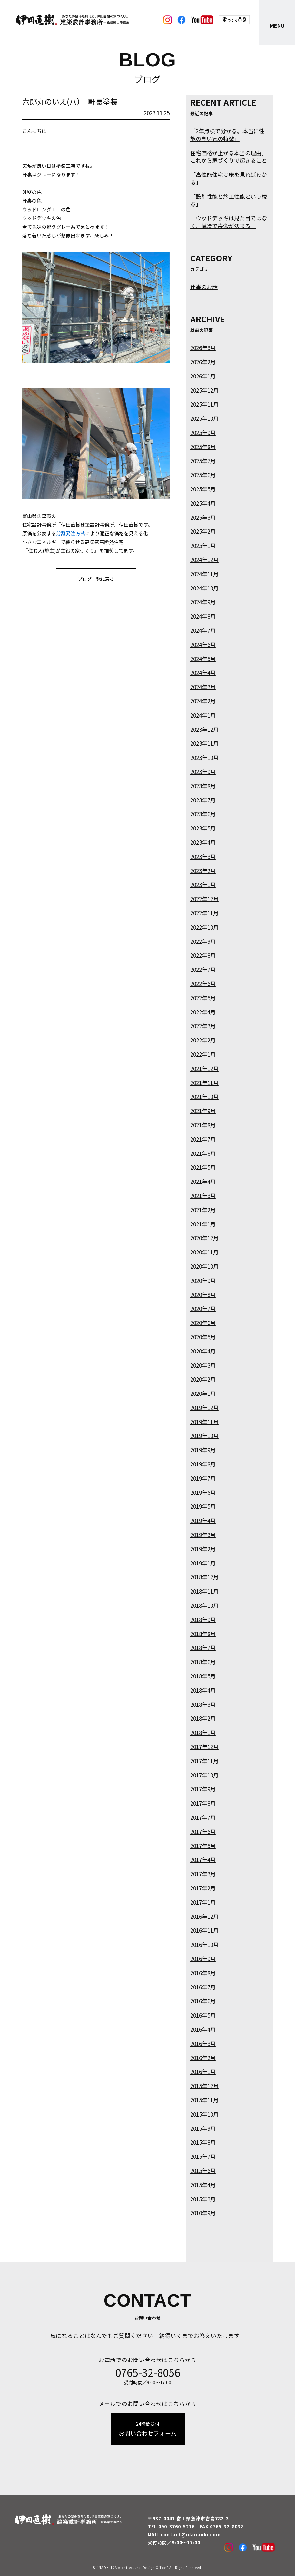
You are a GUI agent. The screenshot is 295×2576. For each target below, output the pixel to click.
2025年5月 (203, 489)
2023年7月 (203, 800)
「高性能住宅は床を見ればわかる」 (228, 178)
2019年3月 (203, 1535)
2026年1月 (203, 376)
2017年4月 (203, 1860)
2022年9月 (203, 941)
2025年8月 (203, 447)
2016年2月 (203, 2058)
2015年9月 (203, 2128)
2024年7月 (203, 630)
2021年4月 (203, 1181)
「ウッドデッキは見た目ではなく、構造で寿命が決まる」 (228, 222)
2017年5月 (203, 1846)
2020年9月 (203, 1280)
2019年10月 (204, 1436)
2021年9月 (203, 1111)
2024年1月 (203, 715)
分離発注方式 (70, 533)
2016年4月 (203, 2029)
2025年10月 (204, 418)
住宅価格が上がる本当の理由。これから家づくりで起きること (228, 157)
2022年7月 (203, 969)
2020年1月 (203, 1393)
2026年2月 (203, 362)
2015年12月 (204, 2086)
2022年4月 (203, 1012)
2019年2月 (203, 1549)
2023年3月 (203, 856)
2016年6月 (203, 2001)
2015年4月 (203, 2185)
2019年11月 (204, 1422)
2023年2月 (203, 871)
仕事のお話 (204, 287)
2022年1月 (203, 1054)
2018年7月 (203, 1648)
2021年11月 (204, 1083)
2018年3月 (203, 1704)
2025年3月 (203, 517)
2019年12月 (204, 1408)
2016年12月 (204, 1916)
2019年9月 (203, 1450)
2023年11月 (204, 743)
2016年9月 (203, 1959)
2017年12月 (204, 1747)
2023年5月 (203, 828)
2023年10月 (204, 757)
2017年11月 (204, 1761)
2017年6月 (203, 1831)
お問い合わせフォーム (148, 2428)
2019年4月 (203, 1520)
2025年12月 (204, 390)
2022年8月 (203, 955)
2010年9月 (203, 2213)
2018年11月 (204, 1591)
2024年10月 (204, 588)
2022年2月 (203, 1040)
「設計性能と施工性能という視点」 (228, 200)
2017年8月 (203, 1803)
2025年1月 (203, 545)
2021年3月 (203, 1196)
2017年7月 (203, 1817)
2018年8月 (203, 1634)
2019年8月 (203, 1464)
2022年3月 (203, 1026)
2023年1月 (203, 884)
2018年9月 (203, 1619)
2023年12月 (204, 729)
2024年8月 (203, 616)
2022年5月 (203, 998)
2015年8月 (203, 2142)
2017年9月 (203, 1789)
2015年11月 (204, 2100)
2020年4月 (203, 1351)
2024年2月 (203, 701)
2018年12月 (204, 1577)
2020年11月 (204, 1252)
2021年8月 (203, 1125)
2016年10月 (204, 1944)
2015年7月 (203, 2156)
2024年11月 (204, 574)
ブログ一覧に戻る (96, 579)
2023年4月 (203, 842)
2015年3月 (203, 2199)
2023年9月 (203, 772)
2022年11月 (204, 913)
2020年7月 (203, 1308)
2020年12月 (204, 1238)
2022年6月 (203, 984)
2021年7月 (203, 1139)
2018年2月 (203, 1718)
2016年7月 (203, 1987)
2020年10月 (204, 1266)
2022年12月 (204, 899)
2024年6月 (203, 644)
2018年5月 (203, 1676)
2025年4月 (203, 503)
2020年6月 (203, 1323)
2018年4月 (203, 1690)
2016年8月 (203, 1973)
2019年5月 (203, 1506)
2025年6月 (203, 475)
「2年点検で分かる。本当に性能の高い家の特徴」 (227, 135)
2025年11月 (204, 404)
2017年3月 (203, 1874)
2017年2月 (203, 1888)
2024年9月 (203, 602)
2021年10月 (204, 1096)
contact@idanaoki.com (191, 2534)
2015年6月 (203, 2171)
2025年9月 (203, 432)
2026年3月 (203, 348)
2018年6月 (203, 1662)
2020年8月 (203, 1295)
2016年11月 (204, 1930)
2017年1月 (203, 1902)
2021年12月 (204, 1068)
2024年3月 (203, 687)
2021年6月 (203, 1153)
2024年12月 (204, 560)
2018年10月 (204, 1605)
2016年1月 (203, 2072)
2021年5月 (203, 1167)
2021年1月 (203, 1224)
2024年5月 (203, 659)
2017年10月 (204, 1775)
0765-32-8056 (147, 2372)
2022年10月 (204, 927)
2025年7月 (203, 461)
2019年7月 (203, 1478)
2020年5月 (203, 1337)
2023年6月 (203, 814)
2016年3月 (203, 2043)
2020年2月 (203, 1379)
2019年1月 (203, 1563)
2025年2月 (203, 531)
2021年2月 (203, 1210)
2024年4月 (203, 673)
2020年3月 (203, 1365)
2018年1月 (203, 1732)
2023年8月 (203, 786)
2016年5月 (203, 2015)
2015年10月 (204, 2114)
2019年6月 (203, 1492)
